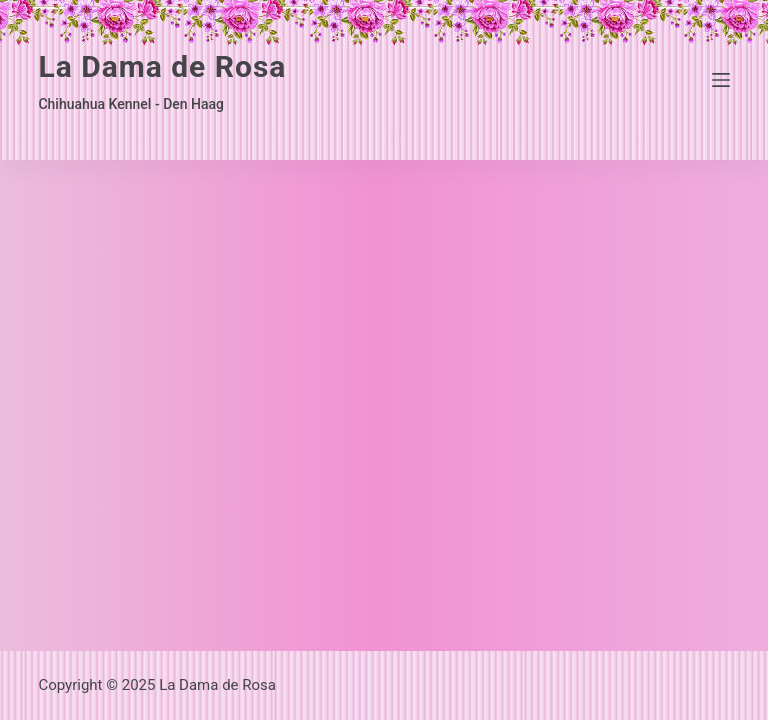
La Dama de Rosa (162, 66)
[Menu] (721, 80)
